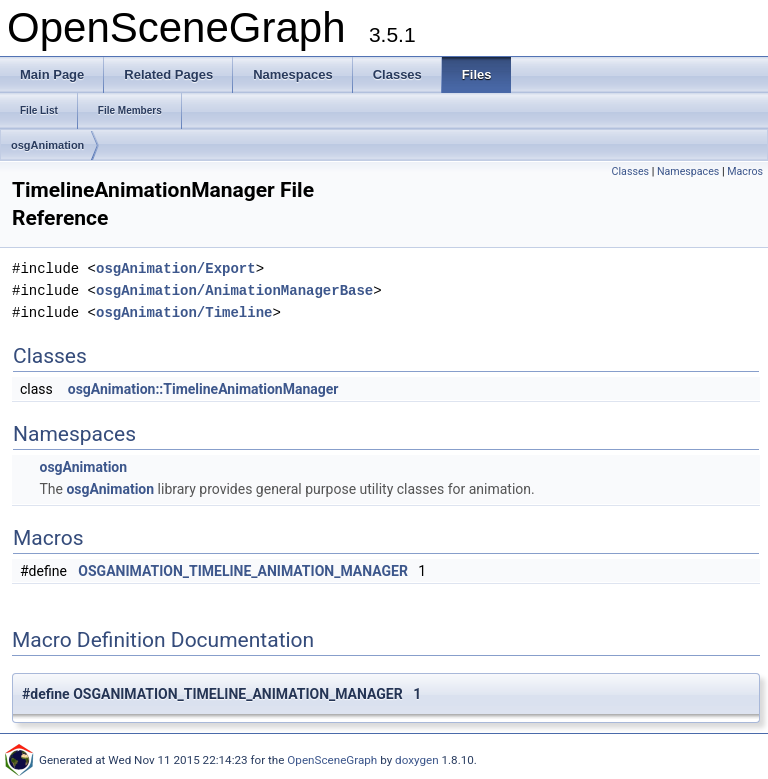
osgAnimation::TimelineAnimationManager (203, 389)
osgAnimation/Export (176, 268)
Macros (745, 171)
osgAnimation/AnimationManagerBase (234, 290)
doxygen (417, 760)
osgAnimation (47, 145)
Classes (630, 171)
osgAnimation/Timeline (184, 312)
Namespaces (688, 171)
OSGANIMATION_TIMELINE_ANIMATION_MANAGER (243, 571)
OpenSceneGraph (332, 760)
